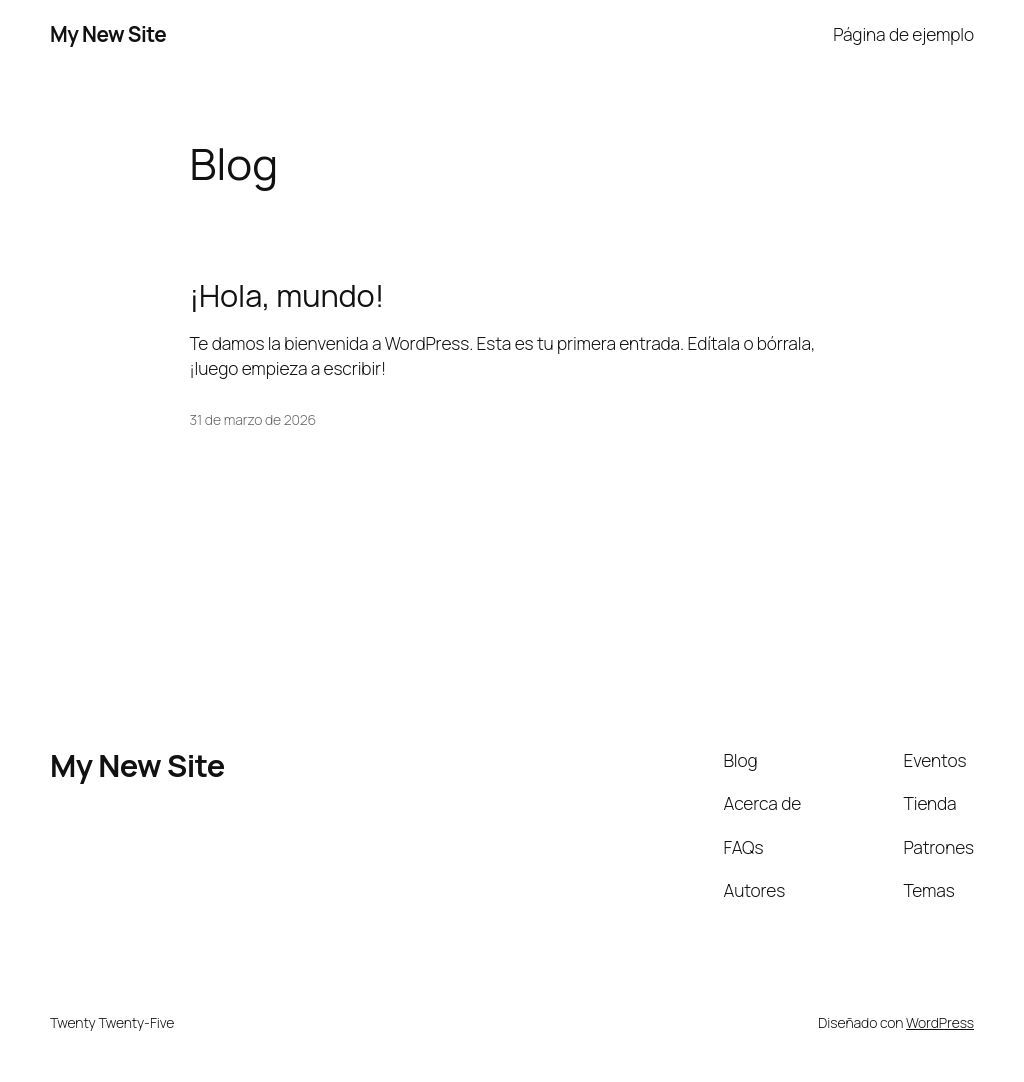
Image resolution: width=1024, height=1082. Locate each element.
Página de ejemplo (903, 34)
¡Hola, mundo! (287, 295)
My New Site (108, 34)
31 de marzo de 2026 (253, 419)
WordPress (940, 1022)
